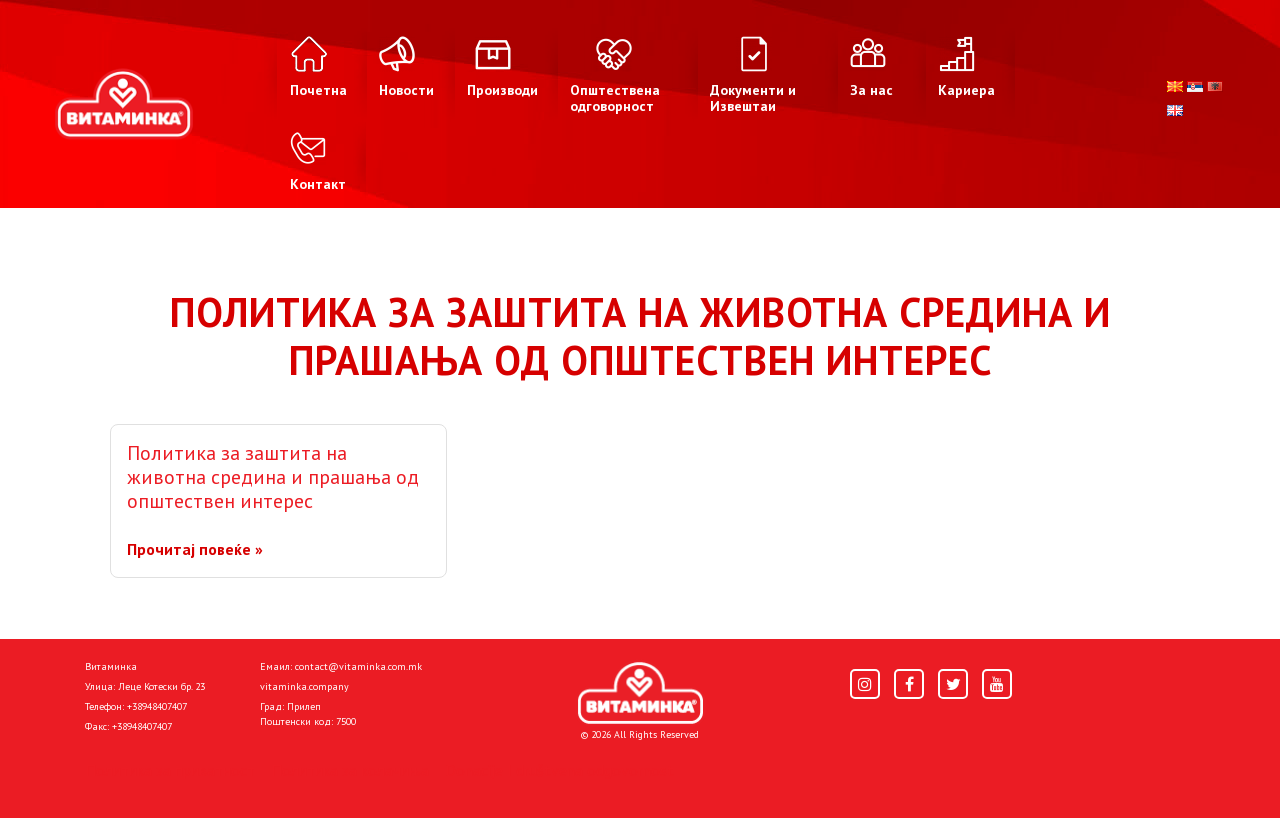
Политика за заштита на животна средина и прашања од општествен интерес (273, 477)
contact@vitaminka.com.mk (358, 666)
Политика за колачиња (350, 770)
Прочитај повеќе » (195, 549)
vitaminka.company (304, 686)
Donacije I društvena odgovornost (559, 770)
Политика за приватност (170, 770)
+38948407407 (157, 706)
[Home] (640, 693)
